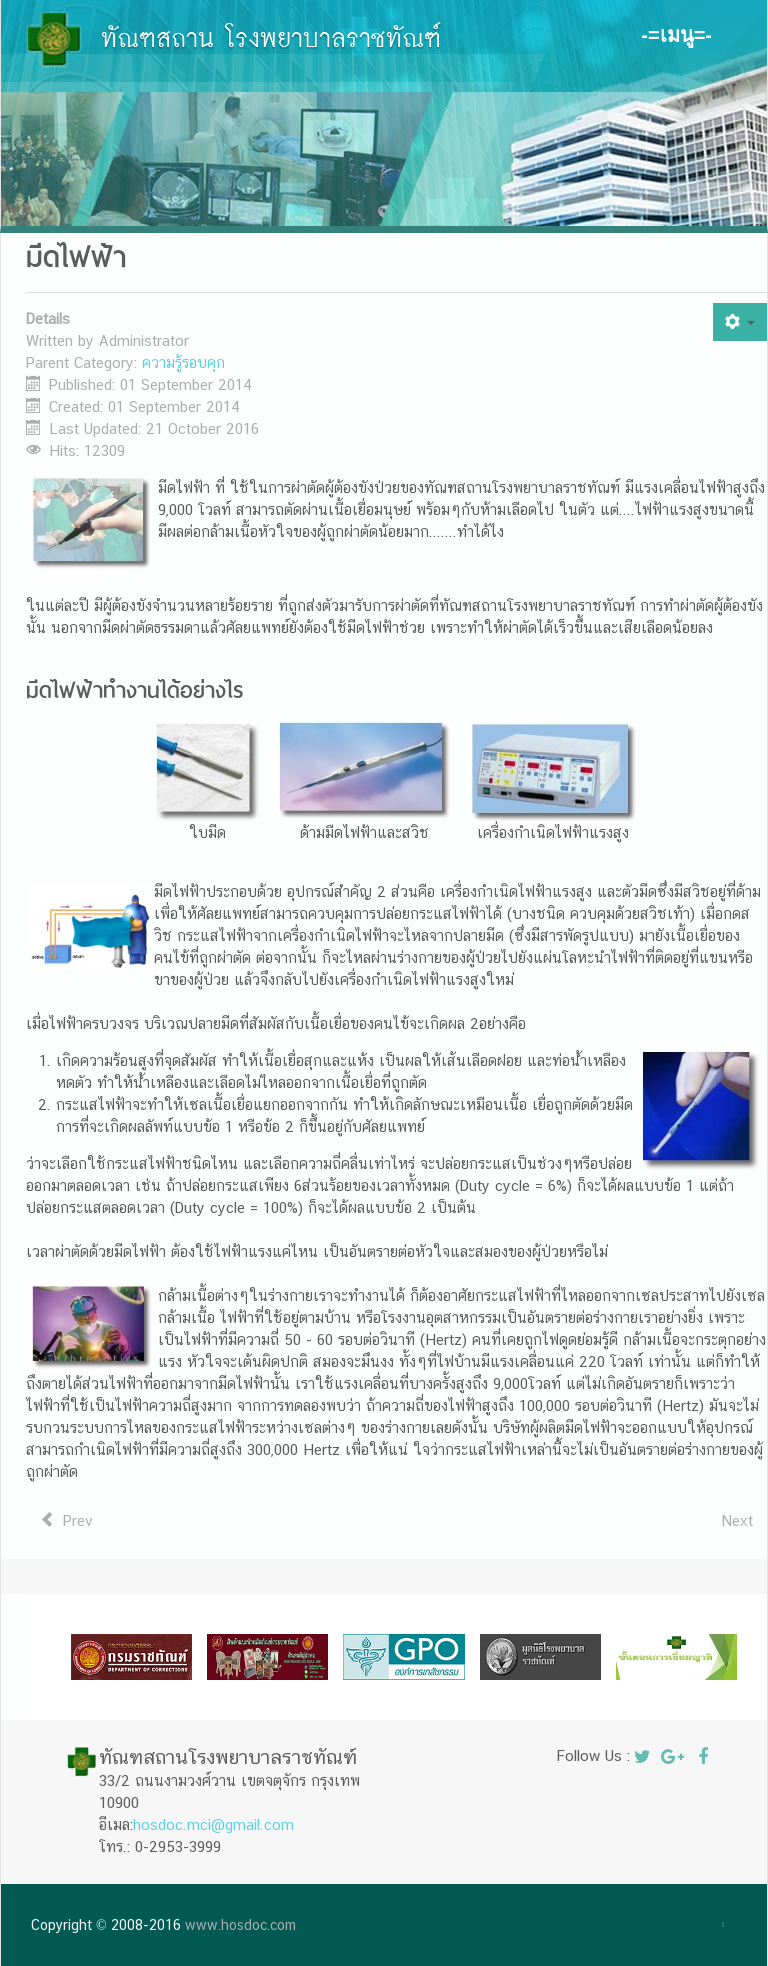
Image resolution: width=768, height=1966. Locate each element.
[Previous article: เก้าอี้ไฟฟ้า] (66, 1521)
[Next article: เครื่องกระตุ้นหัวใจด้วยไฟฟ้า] (737, 1521)
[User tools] (740, 322)
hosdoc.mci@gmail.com (213, 1824)
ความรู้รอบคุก (183, 362)
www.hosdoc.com (240, 1925)
